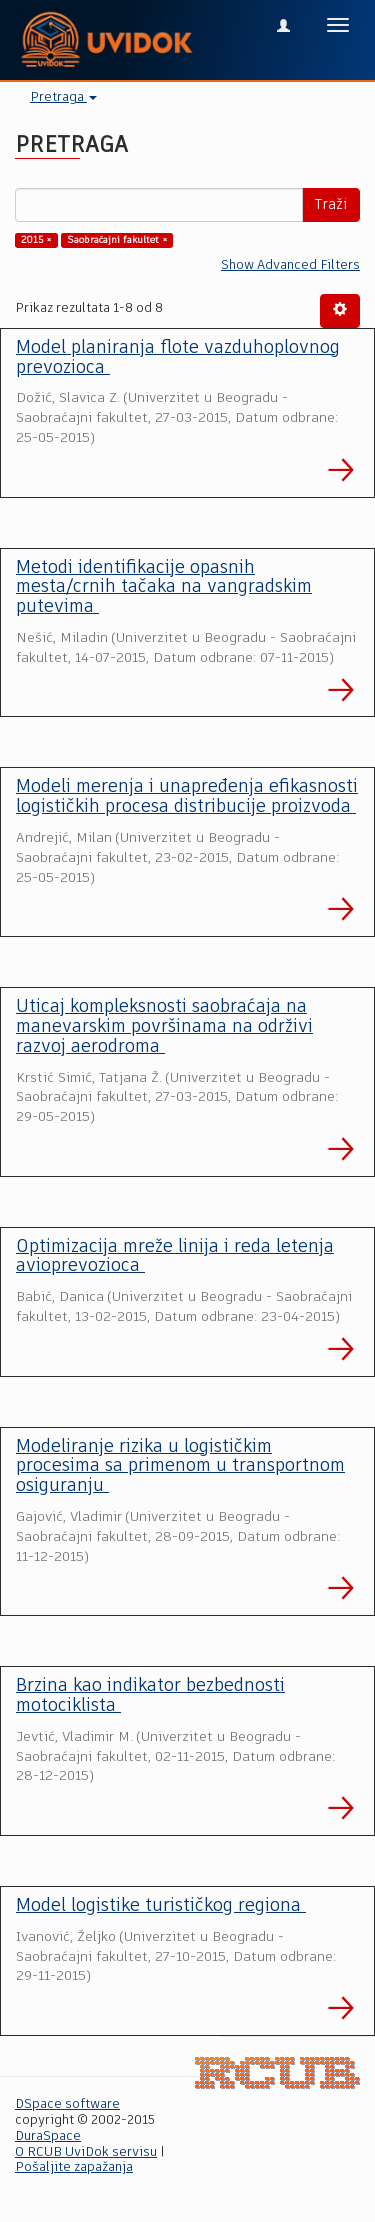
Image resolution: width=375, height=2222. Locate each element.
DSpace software (67, 2104)
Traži (331, 205)
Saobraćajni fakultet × (117, 240)
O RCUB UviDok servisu (86, 2152)
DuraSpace (48, 2136)
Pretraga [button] (63, 97)
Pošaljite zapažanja (74, 2167)
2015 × (36, 240)
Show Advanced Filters (290, 265)
